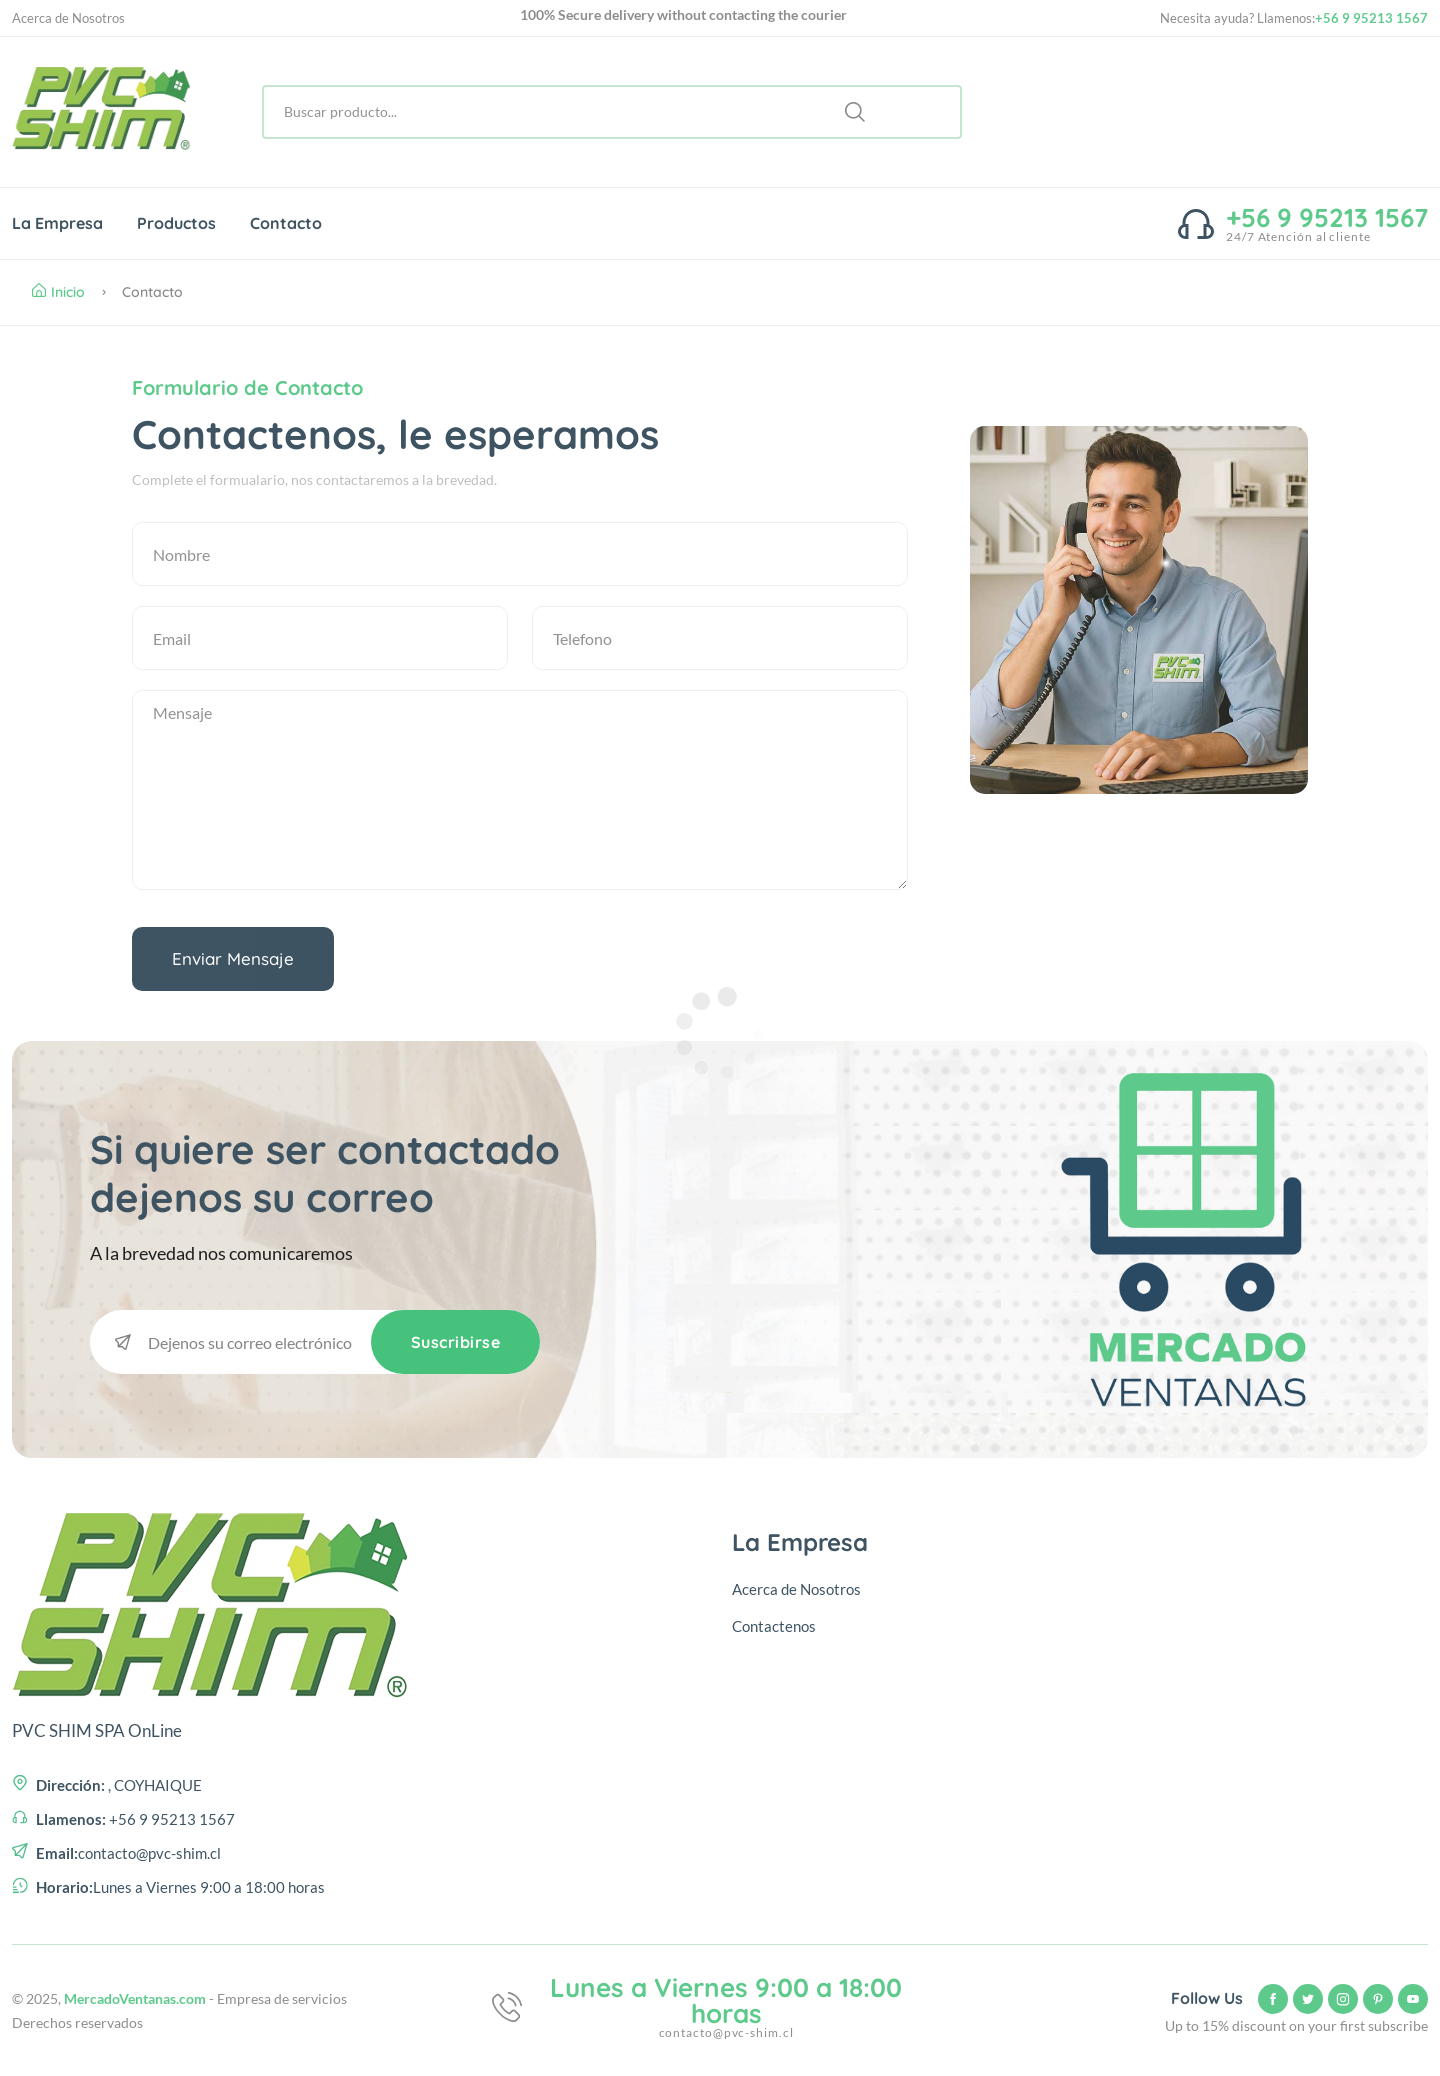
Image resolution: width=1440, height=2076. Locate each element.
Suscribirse (456, 1342)
